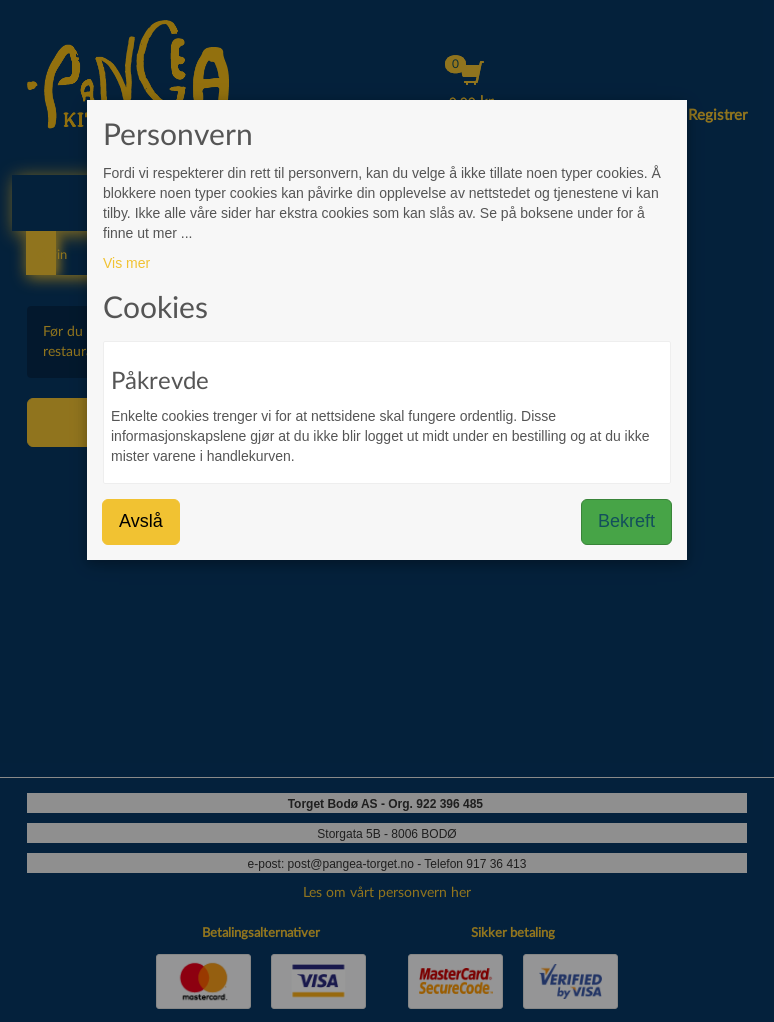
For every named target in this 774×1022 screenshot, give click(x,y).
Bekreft (626, 521)
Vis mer (126, 263)
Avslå (141, 521)
